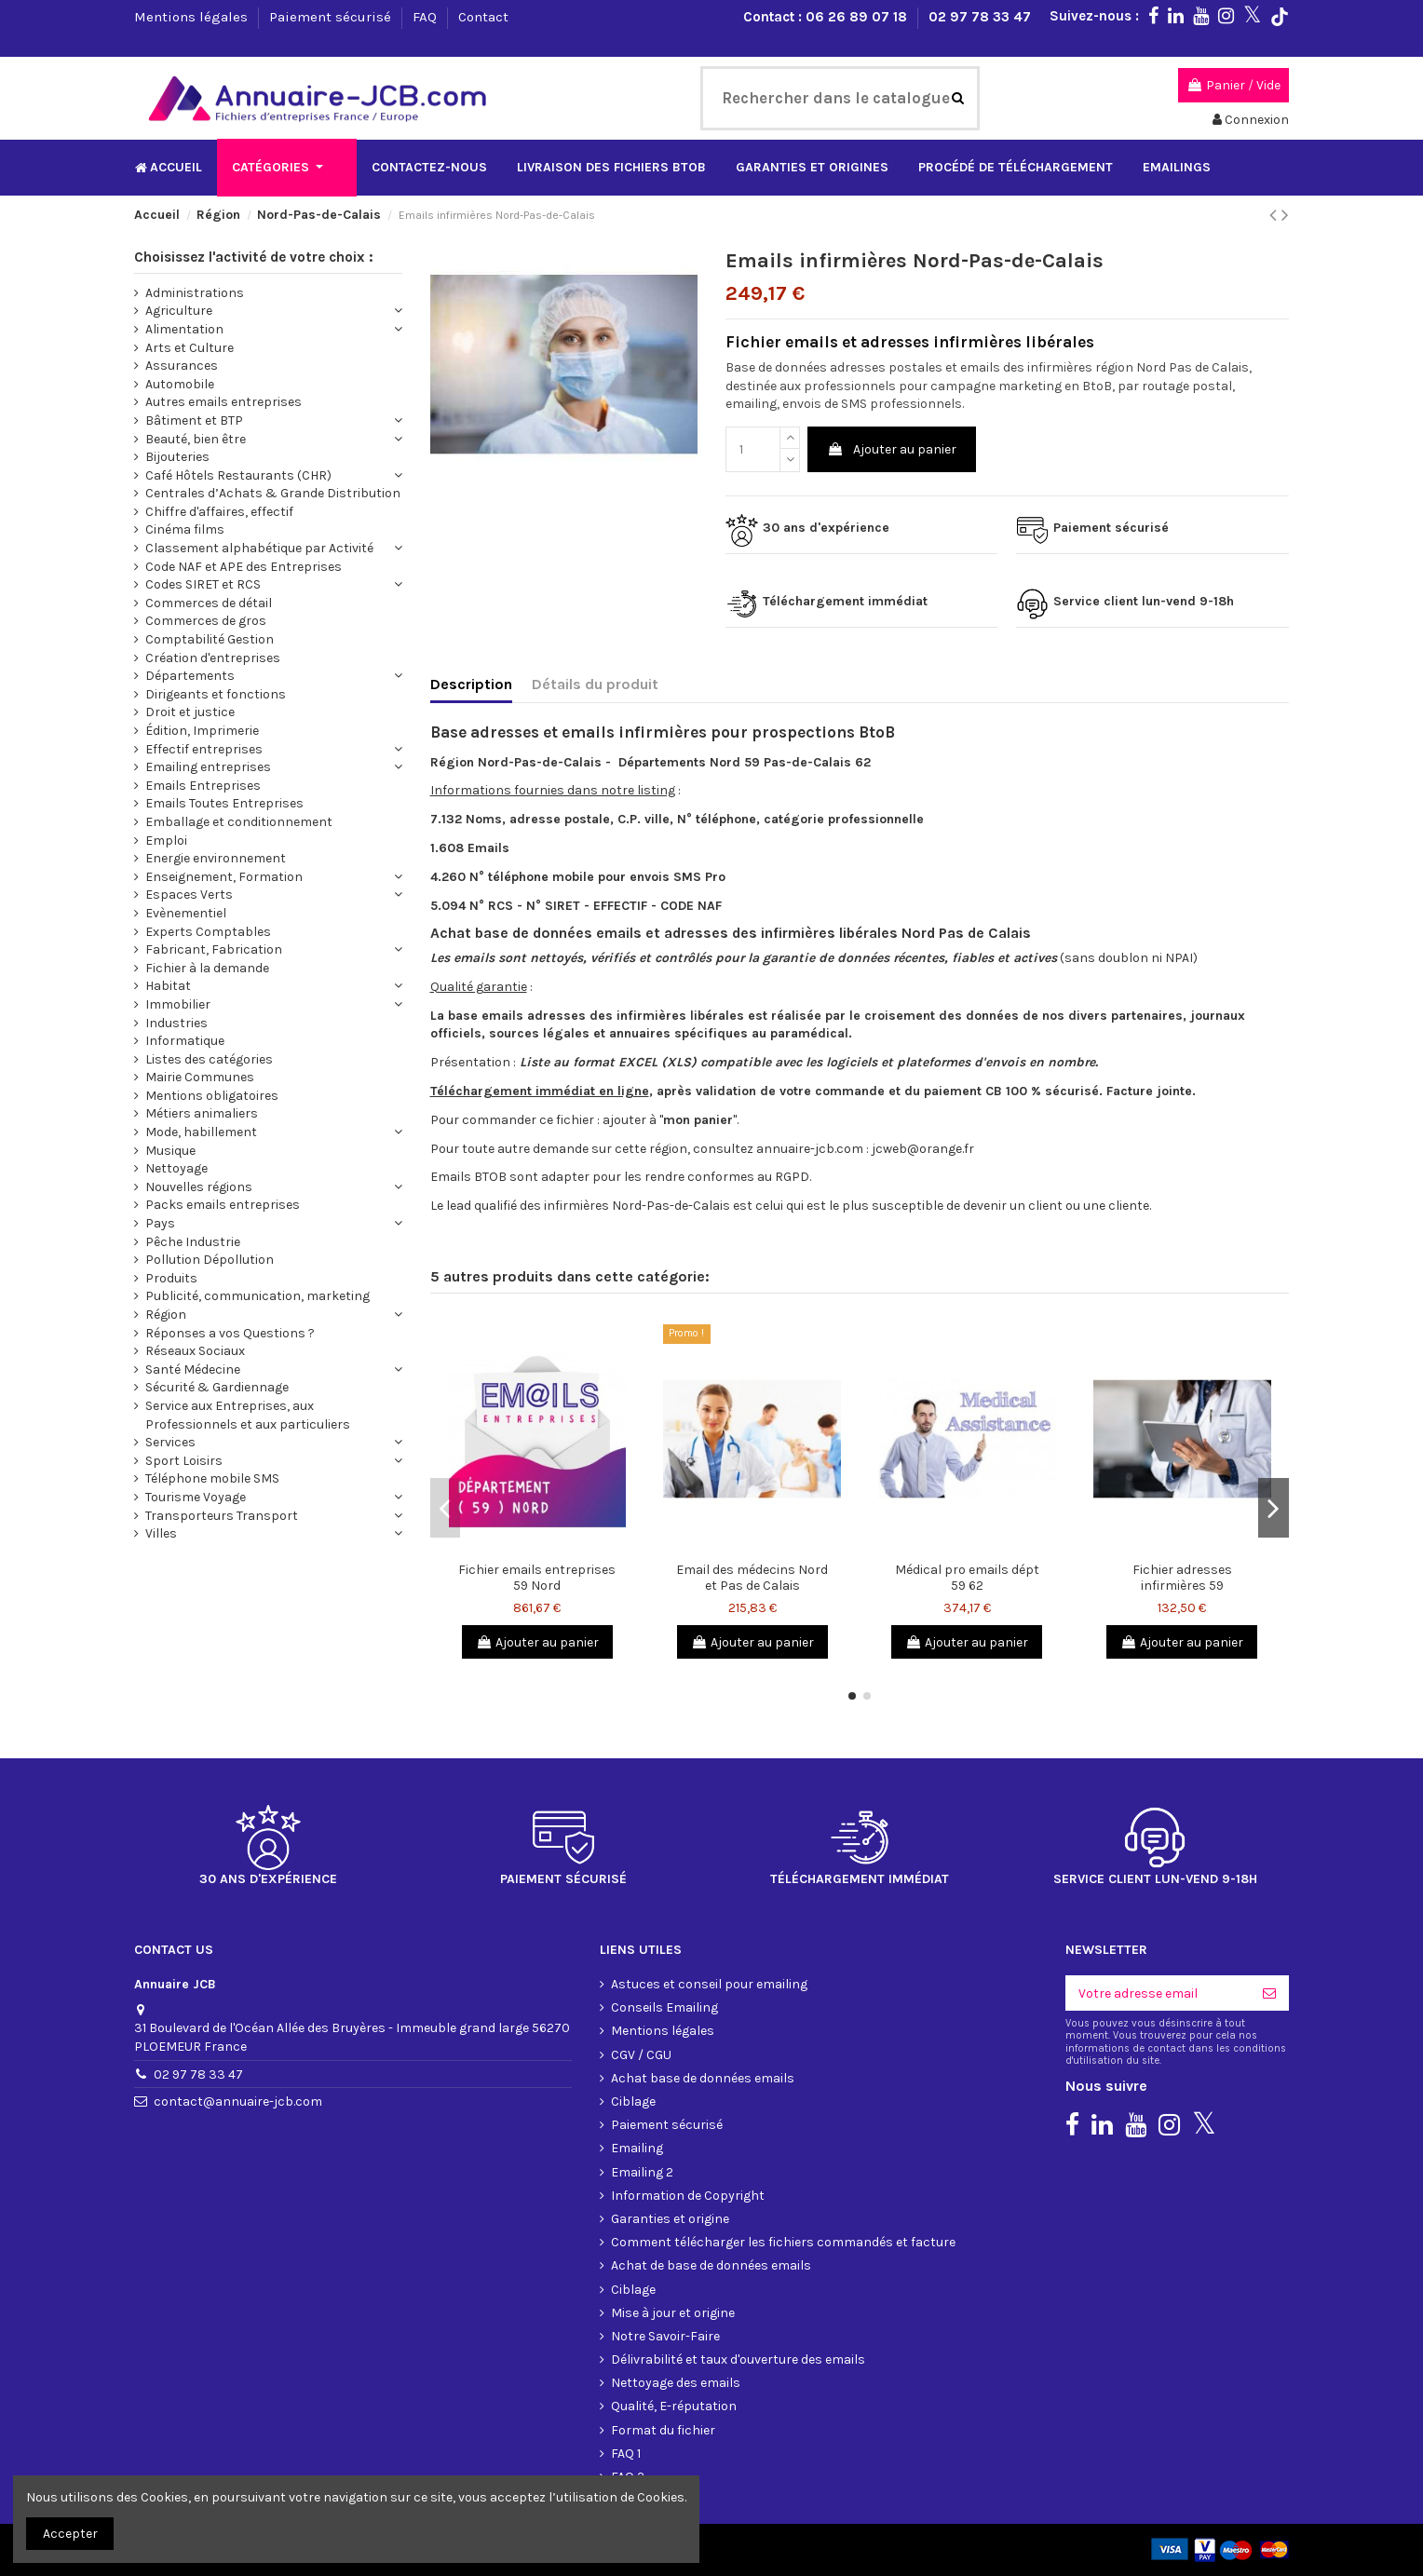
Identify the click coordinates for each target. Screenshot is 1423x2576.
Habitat (168, 986)
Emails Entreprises (203, 785)
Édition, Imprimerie (202, 731)
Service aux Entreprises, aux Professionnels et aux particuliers (247, 1415)
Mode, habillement (201, 1132)
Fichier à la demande (207, 968)
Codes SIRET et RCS (203, 584)
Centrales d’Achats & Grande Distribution (272, 493)
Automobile (179, 384)
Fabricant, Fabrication (213, 949)
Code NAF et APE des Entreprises (243, 567)
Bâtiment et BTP (194, 420)
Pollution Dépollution (209, 1260)
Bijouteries (177, 457)
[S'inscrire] (1269, 1993)
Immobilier (177, 1004)
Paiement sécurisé (332, 16)
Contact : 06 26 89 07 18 (827, 16)
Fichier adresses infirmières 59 (1182, 1577)
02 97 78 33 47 (979, 16)
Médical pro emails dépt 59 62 (967, 1577)
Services (170, 1442)
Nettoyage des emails (675, 2383)
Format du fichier (663, 2430)
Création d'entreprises (212, 658)
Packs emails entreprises (222, 1205)
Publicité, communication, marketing (257, 1296)
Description (471, 684)
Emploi (166, 840)
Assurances (181, 365)
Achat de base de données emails (711, 2265)
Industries (176, 1023)
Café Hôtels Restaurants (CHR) (238, 475)
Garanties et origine (670, 2219)
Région (165, 1314)
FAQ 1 (626, 2453)
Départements (190, 676)
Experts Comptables (208, 932)
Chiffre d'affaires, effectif (219, 512)
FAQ (426, 16)
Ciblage (633, 2101)
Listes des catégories (209, 1059)
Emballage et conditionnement (238, 822)
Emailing (637, 2148)
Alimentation (184, 329)
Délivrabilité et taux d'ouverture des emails (738, 2359)
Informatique (184, 1041)
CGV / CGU (641, 2055)
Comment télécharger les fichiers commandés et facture (783, 2242)
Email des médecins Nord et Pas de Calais (752, 1577)
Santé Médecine (192, 1369)
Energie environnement (215, 858)
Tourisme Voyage (195, 1497)
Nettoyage (176, 1168)
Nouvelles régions (198, 1187)
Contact (483, 16)
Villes (161, 1533)
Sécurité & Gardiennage (217, 1387)
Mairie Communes (199, 1077)
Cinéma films (184, 529)
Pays (160, 1223)
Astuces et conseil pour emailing (709, 1984)
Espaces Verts (189, 894)
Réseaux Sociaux (195, 1351)
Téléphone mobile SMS (212, 1478)
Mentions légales (192, 16)
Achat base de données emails (702, 2078)
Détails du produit (595, 684)
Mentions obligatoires (211, 1096)
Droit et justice (190, 712)
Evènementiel (185, 913)
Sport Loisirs (184, 1461)
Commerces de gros (205, 621)
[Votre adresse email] (1157, 1993)
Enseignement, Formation (224, 877)
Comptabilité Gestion (209, 639)
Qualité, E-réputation (674, 2406)
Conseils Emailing (664, 2007)
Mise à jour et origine (673, 2313)
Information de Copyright (688, 2195)
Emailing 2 (642, 2172)
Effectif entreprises (204, 749)
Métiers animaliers (201, 1113)
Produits (171, 1278)
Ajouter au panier (891, 449)
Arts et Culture (189, 348)
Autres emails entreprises (223, 402)
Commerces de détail (208, 603)
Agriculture (178, 311)
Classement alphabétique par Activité (259, 548)
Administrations (194, 293)
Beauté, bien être (195, 439)
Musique (170, 1151)
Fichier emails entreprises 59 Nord (537, 1577)
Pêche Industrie (192, 1242)
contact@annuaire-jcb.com (238, 2101)
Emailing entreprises (208, 767)
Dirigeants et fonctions (215, 694)
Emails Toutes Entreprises (224, 803)
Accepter (70, 2534)
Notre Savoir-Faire (665, 2336)
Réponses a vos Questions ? (230, 1333)
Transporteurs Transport (221, 1516)
